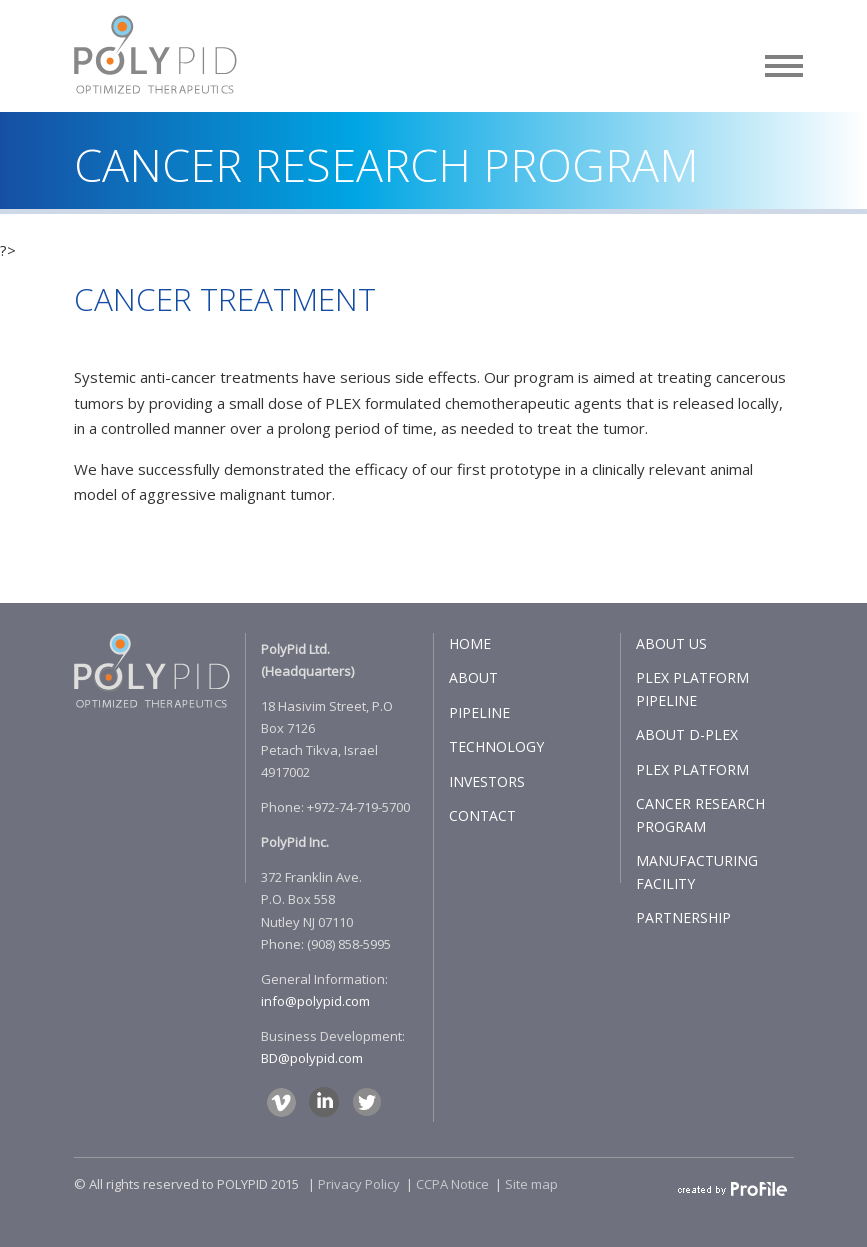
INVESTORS (487, 781)
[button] (784, 62)
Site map (531, 1184)
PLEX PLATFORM (692, 769)
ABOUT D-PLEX (687, 734)
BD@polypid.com (312, 1058)
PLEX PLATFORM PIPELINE (692, 689)
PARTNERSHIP (683, 917)
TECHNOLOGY (496, 746)
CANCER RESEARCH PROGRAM (700, 815)
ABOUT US (671, 643)
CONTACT (482, 815)
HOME (470, 643)
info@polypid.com (315, 1001)
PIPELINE (479, 712)
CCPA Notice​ (452, 1184)
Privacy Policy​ (359, 1184)
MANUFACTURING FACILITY (697, 872)
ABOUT (473, 677)
